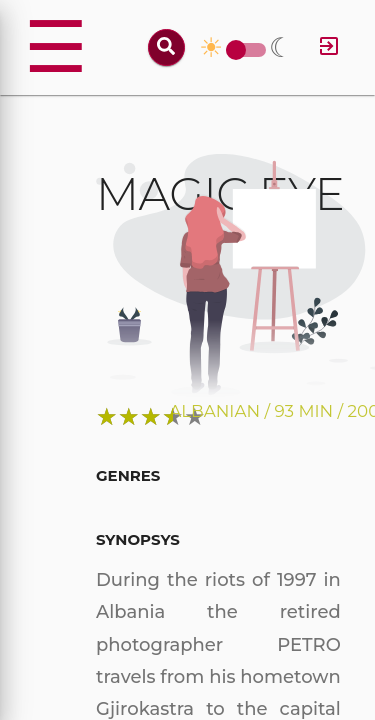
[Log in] (329, 47)
